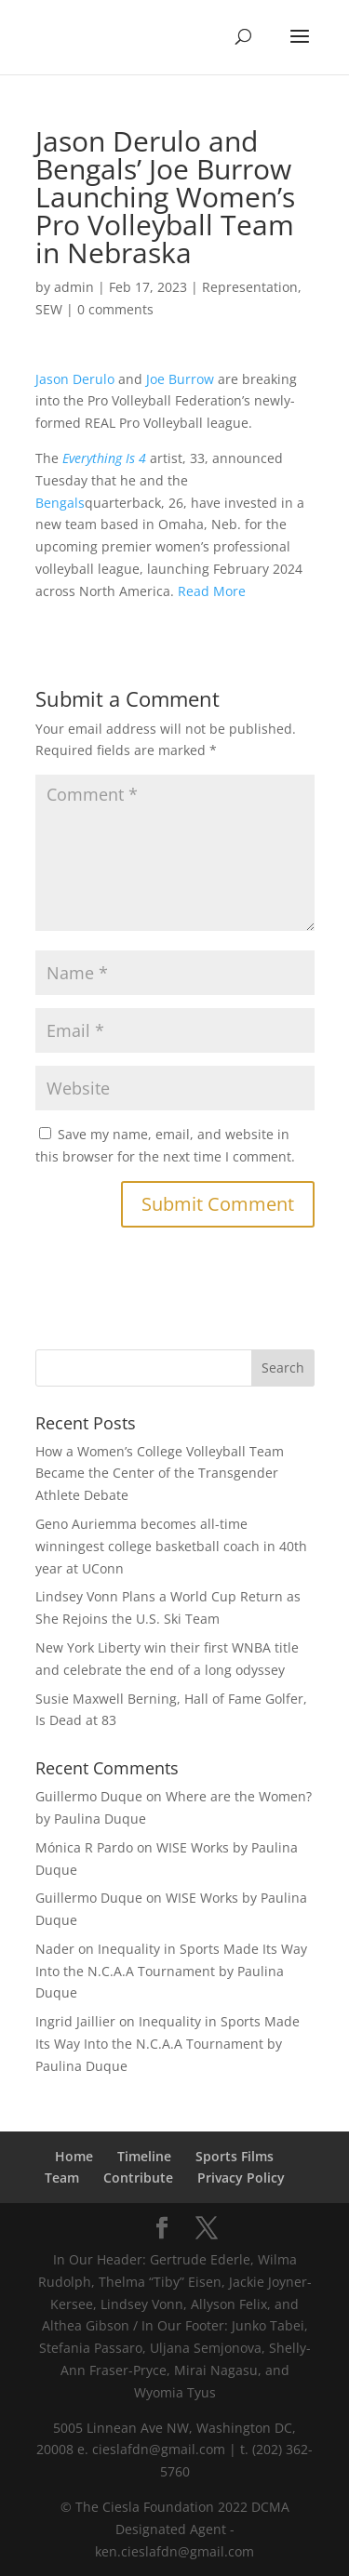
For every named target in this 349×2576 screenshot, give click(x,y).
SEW (48, 309)
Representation (250, 287)
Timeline (144, 2156)
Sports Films (234, 2156)
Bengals (60, 502)
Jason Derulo (74, 379)
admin (74, 287)
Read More (212, 591)
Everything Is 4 (104, 458)
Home (74, 2156)
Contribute (138, 2177)
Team (62, 2177)
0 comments (115, 309)
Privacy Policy (241, 2177)
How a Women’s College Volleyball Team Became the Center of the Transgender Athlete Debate (159, 1473)
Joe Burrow (180, 379)
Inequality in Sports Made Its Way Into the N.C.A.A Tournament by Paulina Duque (171, 1971)
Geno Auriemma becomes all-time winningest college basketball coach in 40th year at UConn (171, 1546)
